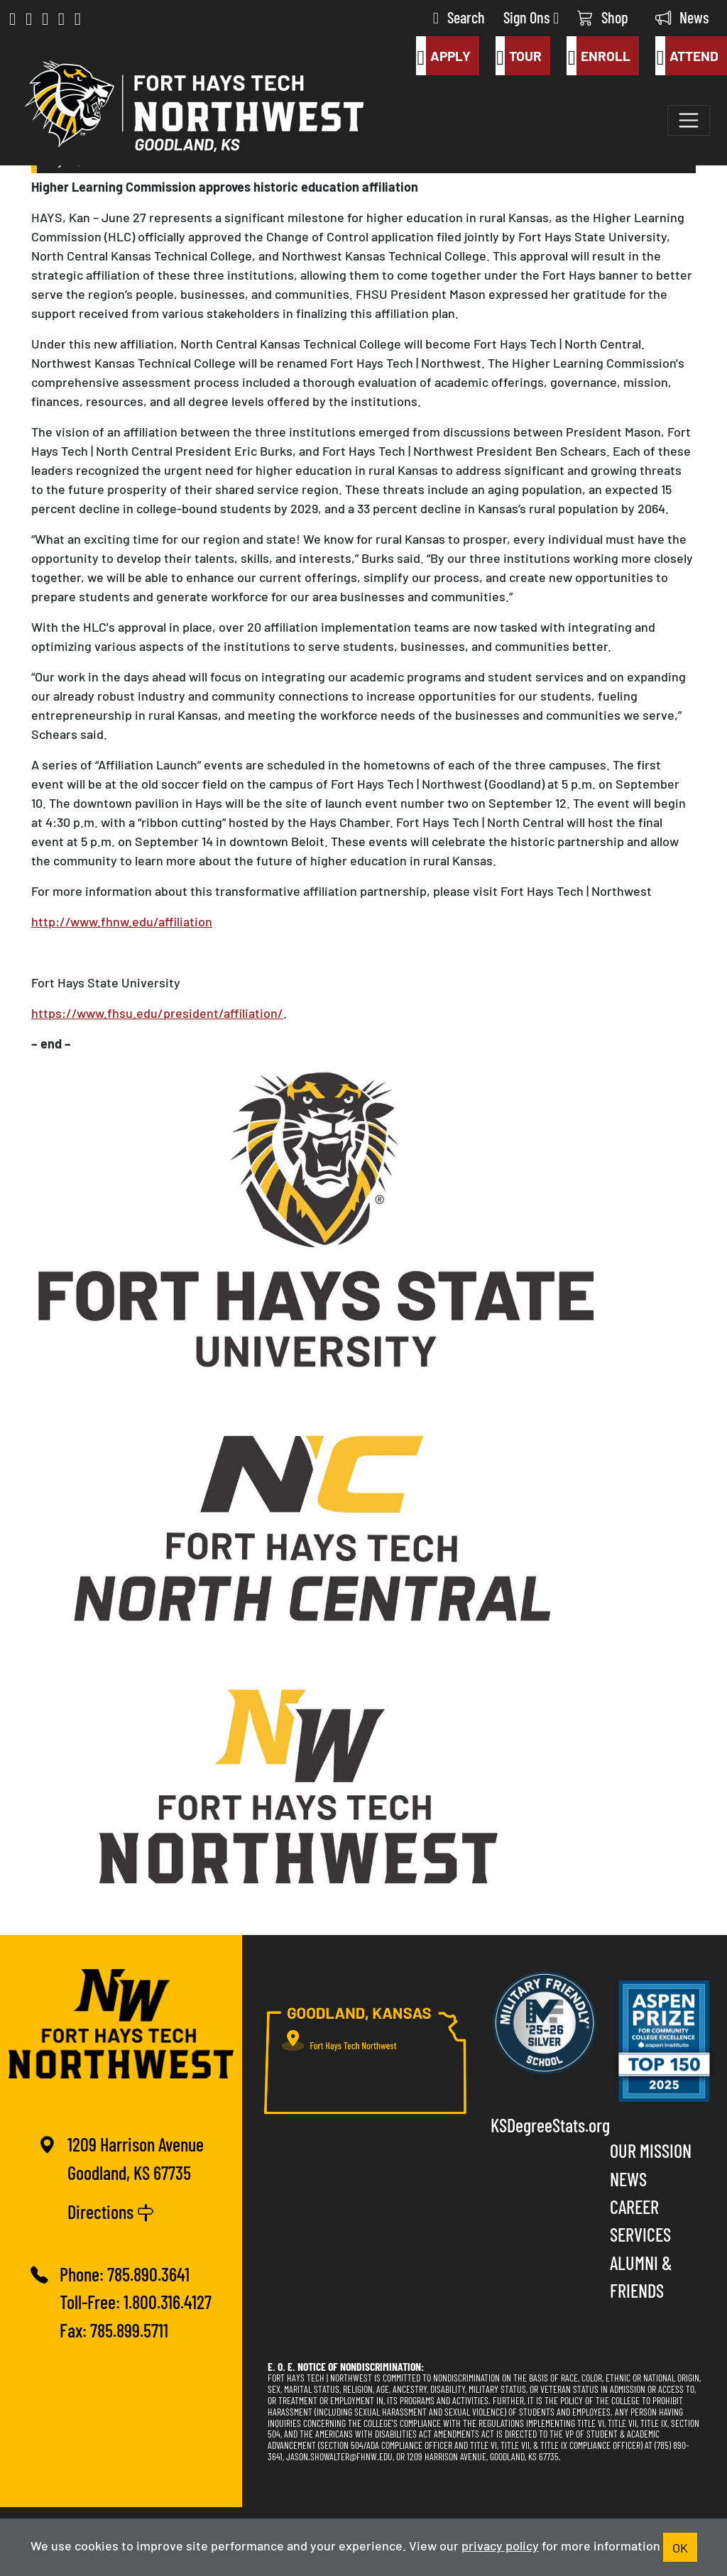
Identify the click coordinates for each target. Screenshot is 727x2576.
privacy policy (500, 2544)
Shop (602, 16)
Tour (519, 56)
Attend (686, 56)
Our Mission (651, 2149)
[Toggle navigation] (688, 120)
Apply (443, 56)
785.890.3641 (148, 2273)
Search (459, 16)
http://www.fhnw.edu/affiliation (121, 920)
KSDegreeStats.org (545, 2124)
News (682, 16)
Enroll (598, 56)
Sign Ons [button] (531, 16)
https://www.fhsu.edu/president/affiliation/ (157, 1012)
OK (680, 2546)
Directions (111, 2211)
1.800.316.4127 (168, 2301)
